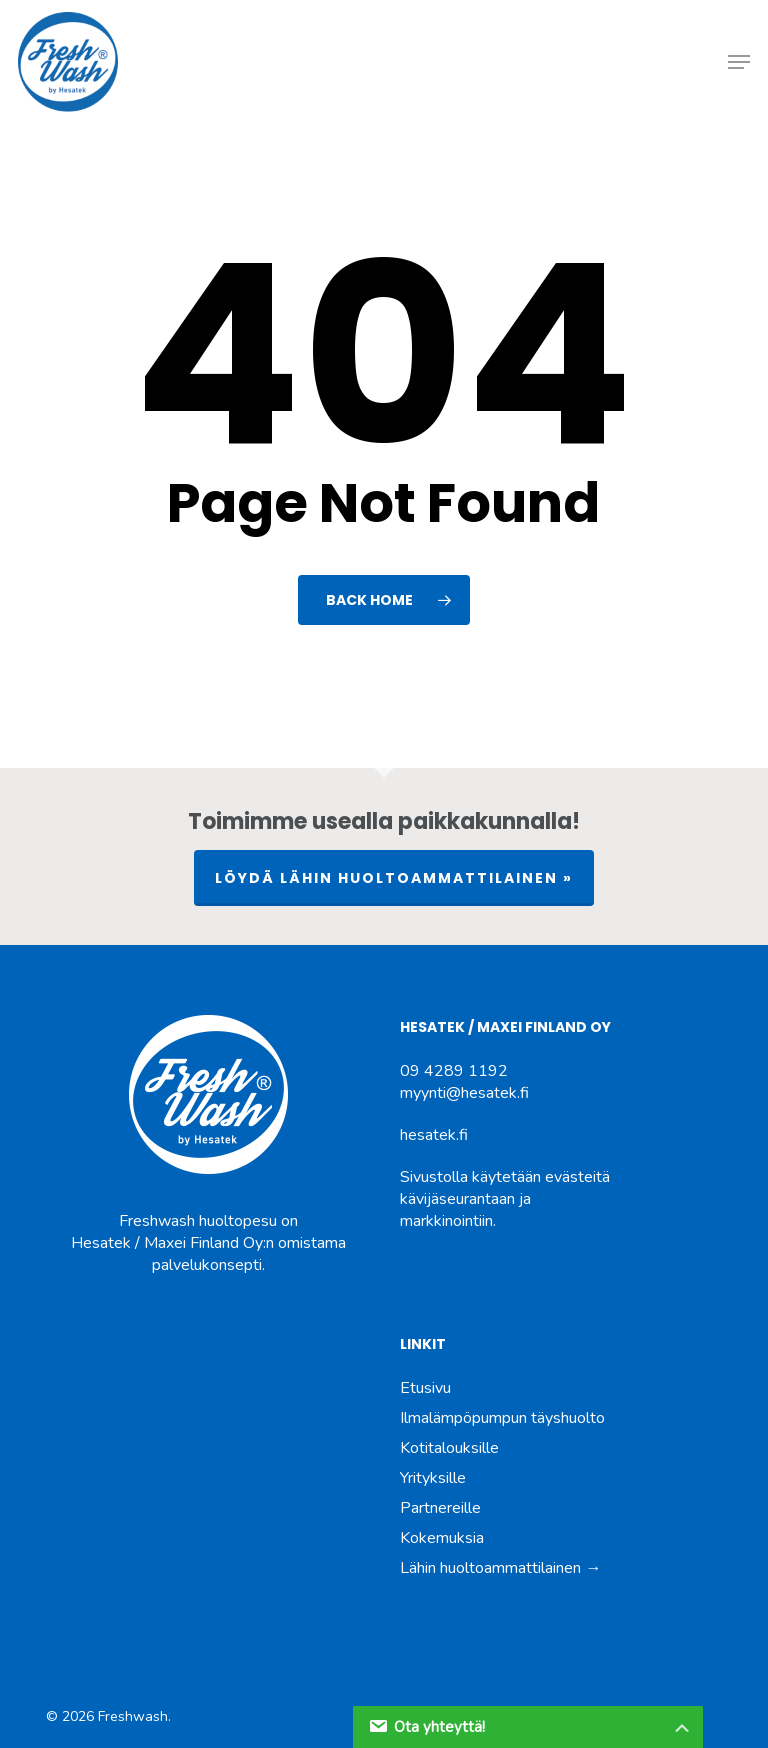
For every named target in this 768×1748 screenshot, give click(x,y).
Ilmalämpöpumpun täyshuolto (502, 1418)
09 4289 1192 (454, 1071)
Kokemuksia (442, 1538)
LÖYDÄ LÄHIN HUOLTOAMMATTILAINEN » (394, 878)
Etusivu (425, 1388)
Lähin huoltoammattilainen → (500, 1568)
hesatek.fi (434, 1135)
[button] (739, 62)
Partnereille (440, 1508)
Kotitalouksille (449, 1448)
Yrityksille (433, 1478)
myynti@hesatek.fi (464, 1093)
